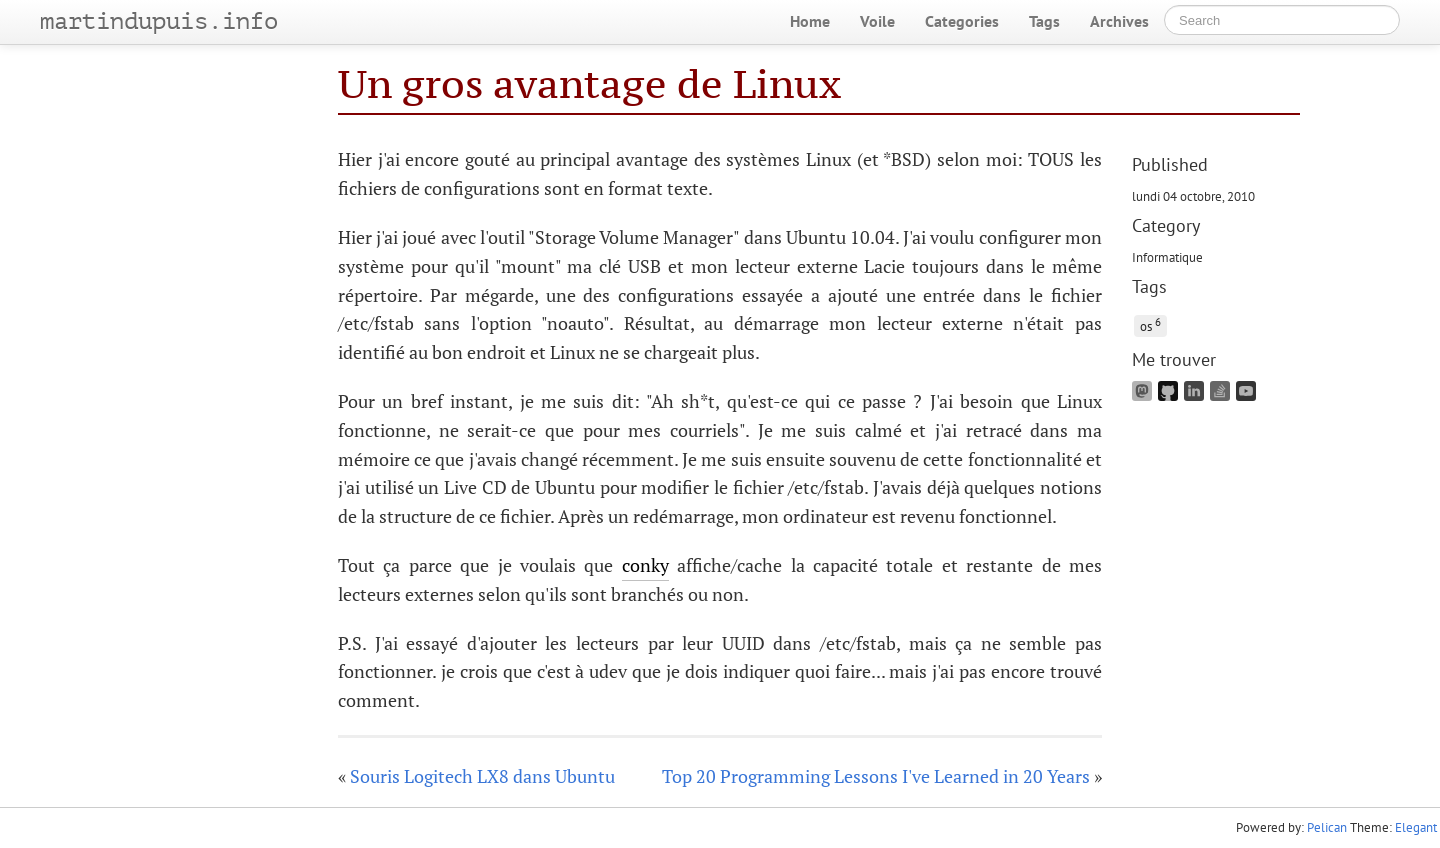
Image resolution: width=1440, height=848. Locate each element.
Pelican (1327, 827)
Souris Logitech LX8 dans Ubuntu (482, 776)
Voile (877, 21)
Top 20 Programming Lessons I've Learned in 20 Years (876, 776)
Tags (1044, 21)
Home (810, 21)
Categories (962, 21)
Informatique (1167, 257)
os (1150, 324)
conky (645, 565)
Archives (1119, 21)
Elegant (1416, 827)
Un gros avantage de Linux (589, 83)
